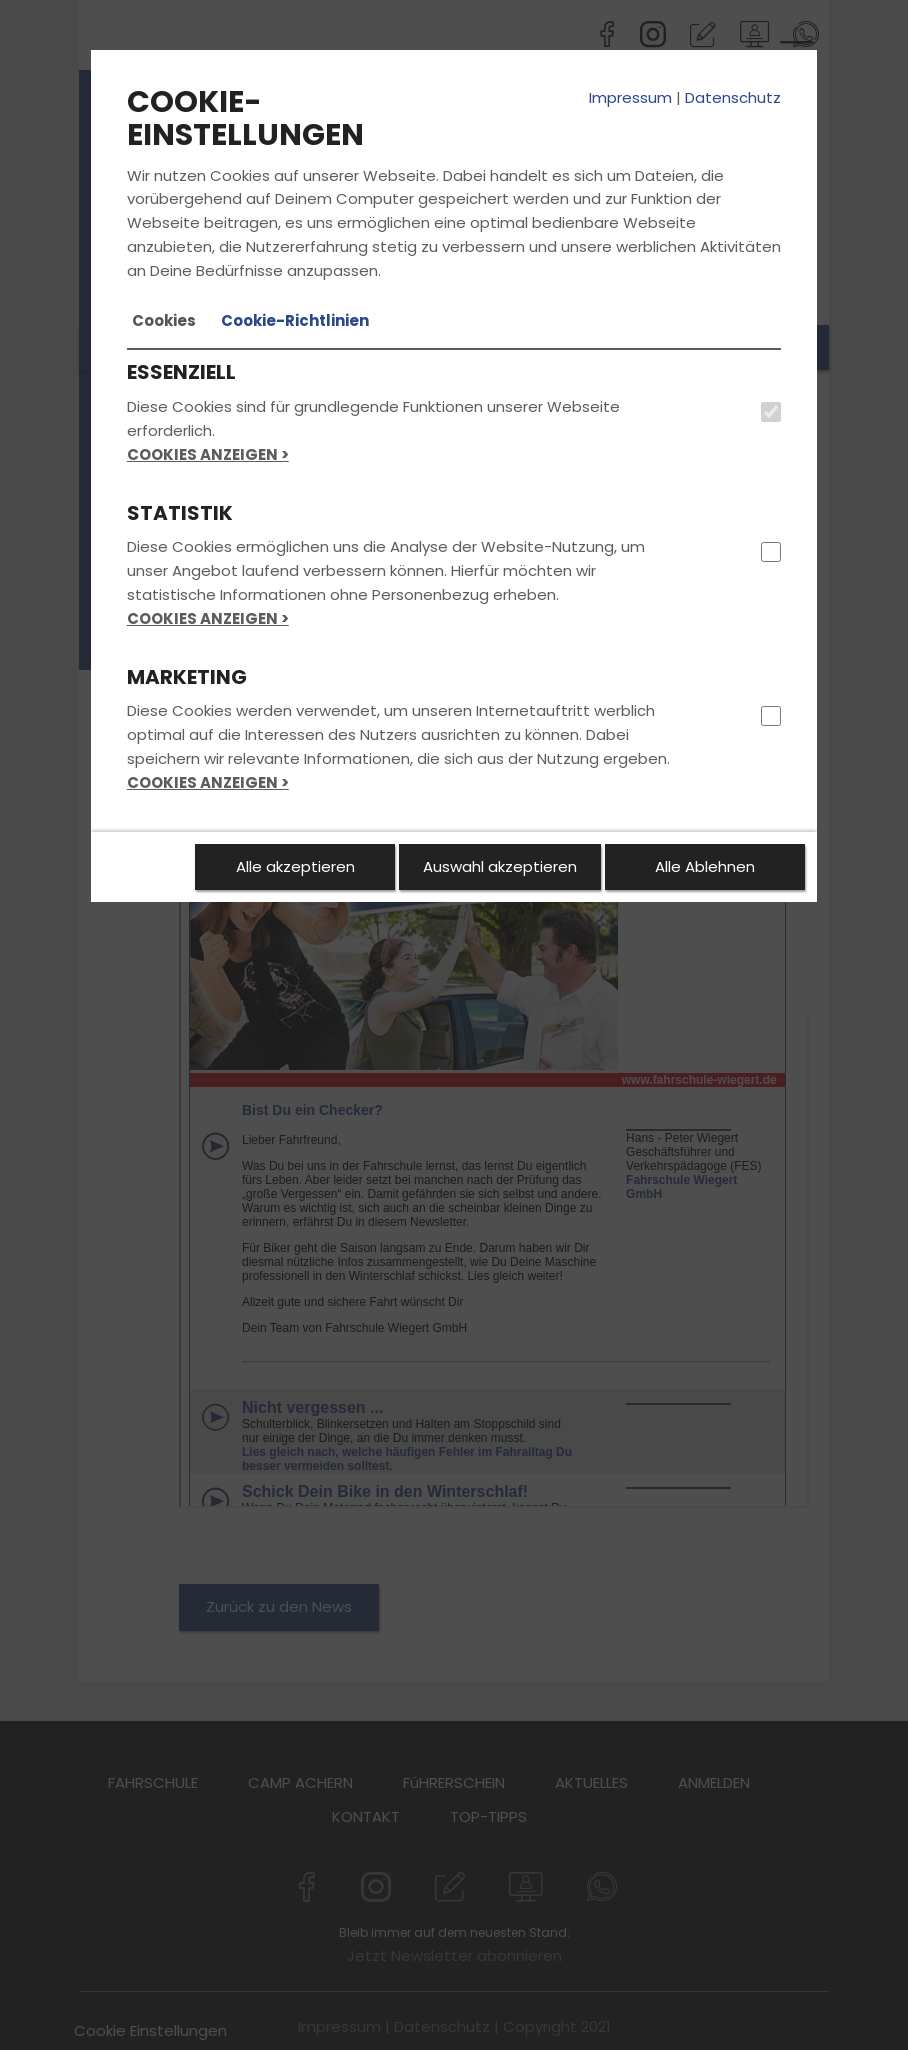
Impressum (630, 97)
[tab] (164, 321)
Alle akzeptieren (295, 866)
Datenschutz (733, 97)
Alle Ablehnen (705, 866)
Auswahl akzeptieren (500, 866)
